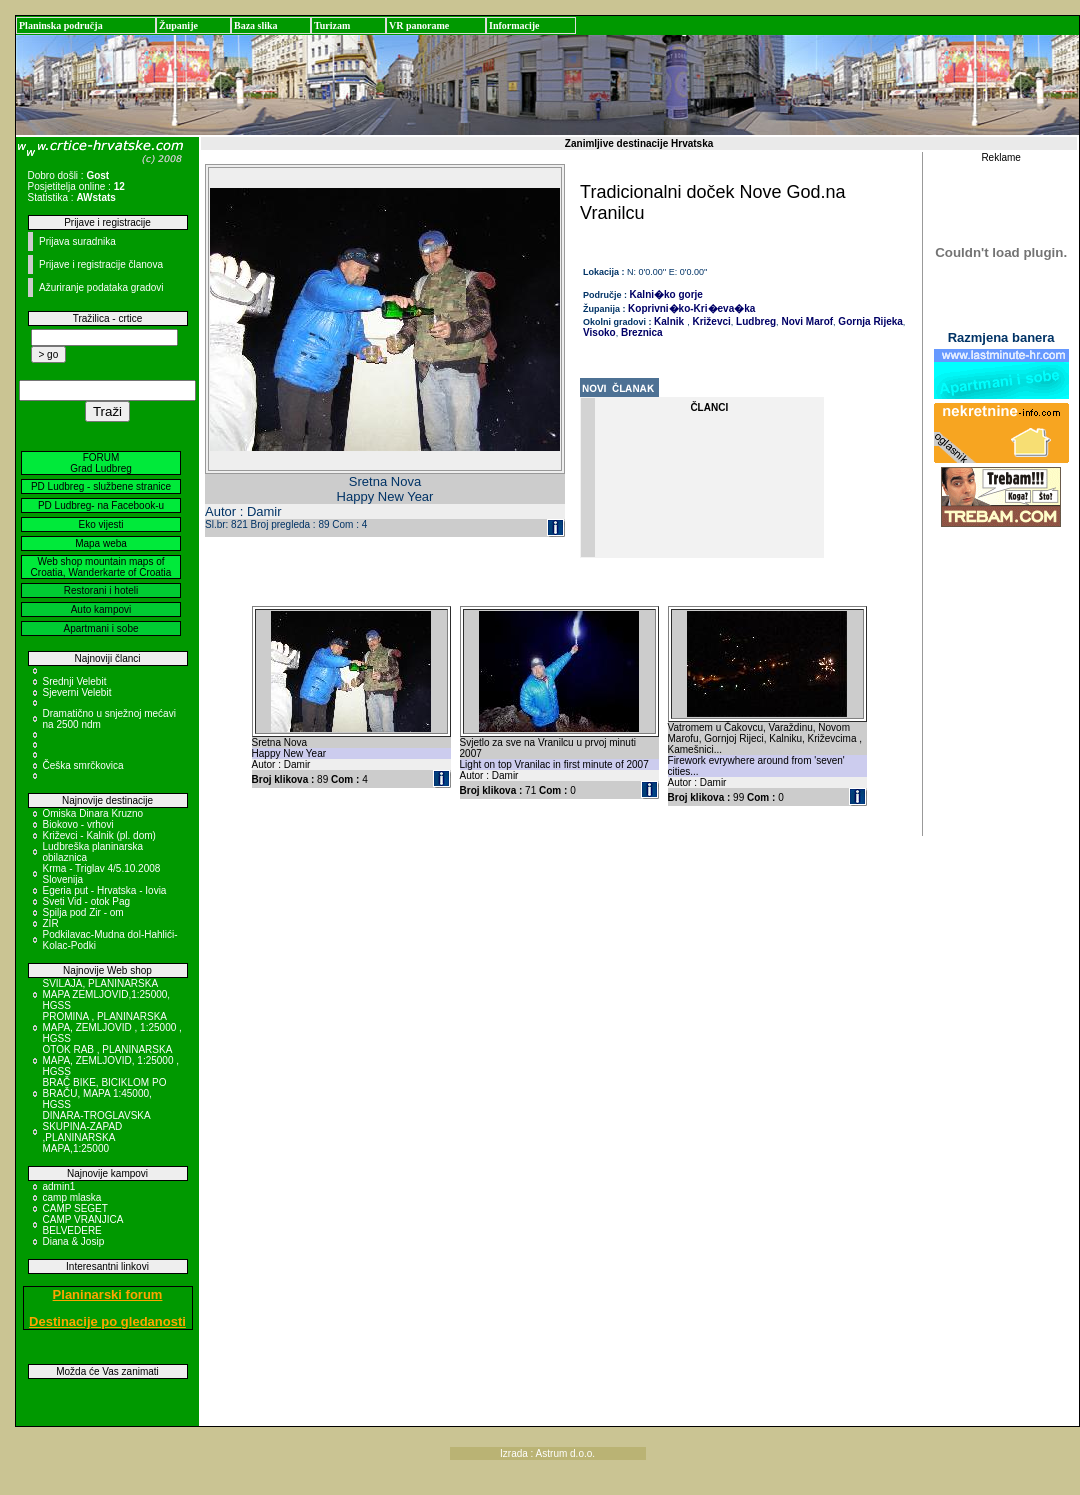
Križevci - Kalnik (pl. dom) (99, 835)
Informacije (514, 25)
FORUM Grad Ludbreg (101, 463)
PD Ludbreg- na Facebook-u (101, 505)
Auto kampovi (101, 609)
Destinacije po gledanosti (107, 1321)
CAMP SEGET (75, 1208)
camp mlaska (72, 1197)
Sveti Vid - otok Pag (87, 901)
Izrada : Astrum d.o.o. (547, 1453)
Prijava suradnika (77, 241)
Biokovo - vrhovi (78, 824)
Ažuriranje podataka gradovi (101, 287)
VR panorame (419, 25)
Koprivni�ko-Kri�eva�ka (691, 308)
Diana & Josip (74, 1241)
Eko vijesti (100, 524)
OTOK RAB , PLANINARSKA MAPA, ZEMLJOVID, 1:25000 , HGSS (111, 1060)
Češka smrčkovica (83, 765)
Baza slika (256, 25)
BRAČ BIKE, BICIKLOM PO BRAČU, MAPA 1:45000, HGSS (105, 1093)
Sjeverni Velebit (77, 692)
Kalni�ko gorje (666, 294)
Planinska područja (61, 25)
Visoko (599, 332)
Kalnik (669, 321)
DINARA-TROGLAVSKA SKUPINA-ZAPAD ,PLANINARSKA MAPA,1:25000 (97, 1132)
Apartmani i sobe (100, 628)
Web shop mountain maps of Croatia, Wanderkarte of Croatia (101, 567)
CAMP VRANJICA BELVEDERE (83, 1225)
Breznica (640, 332)
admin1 (59, 1186)
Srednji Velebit (75, 681)
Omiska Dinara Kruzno (93, 813)
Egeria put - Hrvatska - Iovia (105, 890)
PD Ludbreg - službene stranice (101, 486)
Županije (178, 25)
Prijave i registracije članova (101, 264)
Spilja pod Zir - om (83, 912)
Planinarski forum (108, 1294)
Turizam (332, 25)
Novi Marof (806, 321)
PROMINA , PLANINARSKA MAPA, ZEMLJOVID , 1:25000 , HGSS (112, 1027)
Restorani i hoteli (101, 590)
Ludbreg (754, 321)
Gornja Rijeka (869, 321)
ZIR (51, 923)
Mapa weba (101, 543)
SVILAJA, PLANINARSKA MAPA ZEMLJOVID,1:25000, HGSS (107, 994)
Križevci (710, 321)
